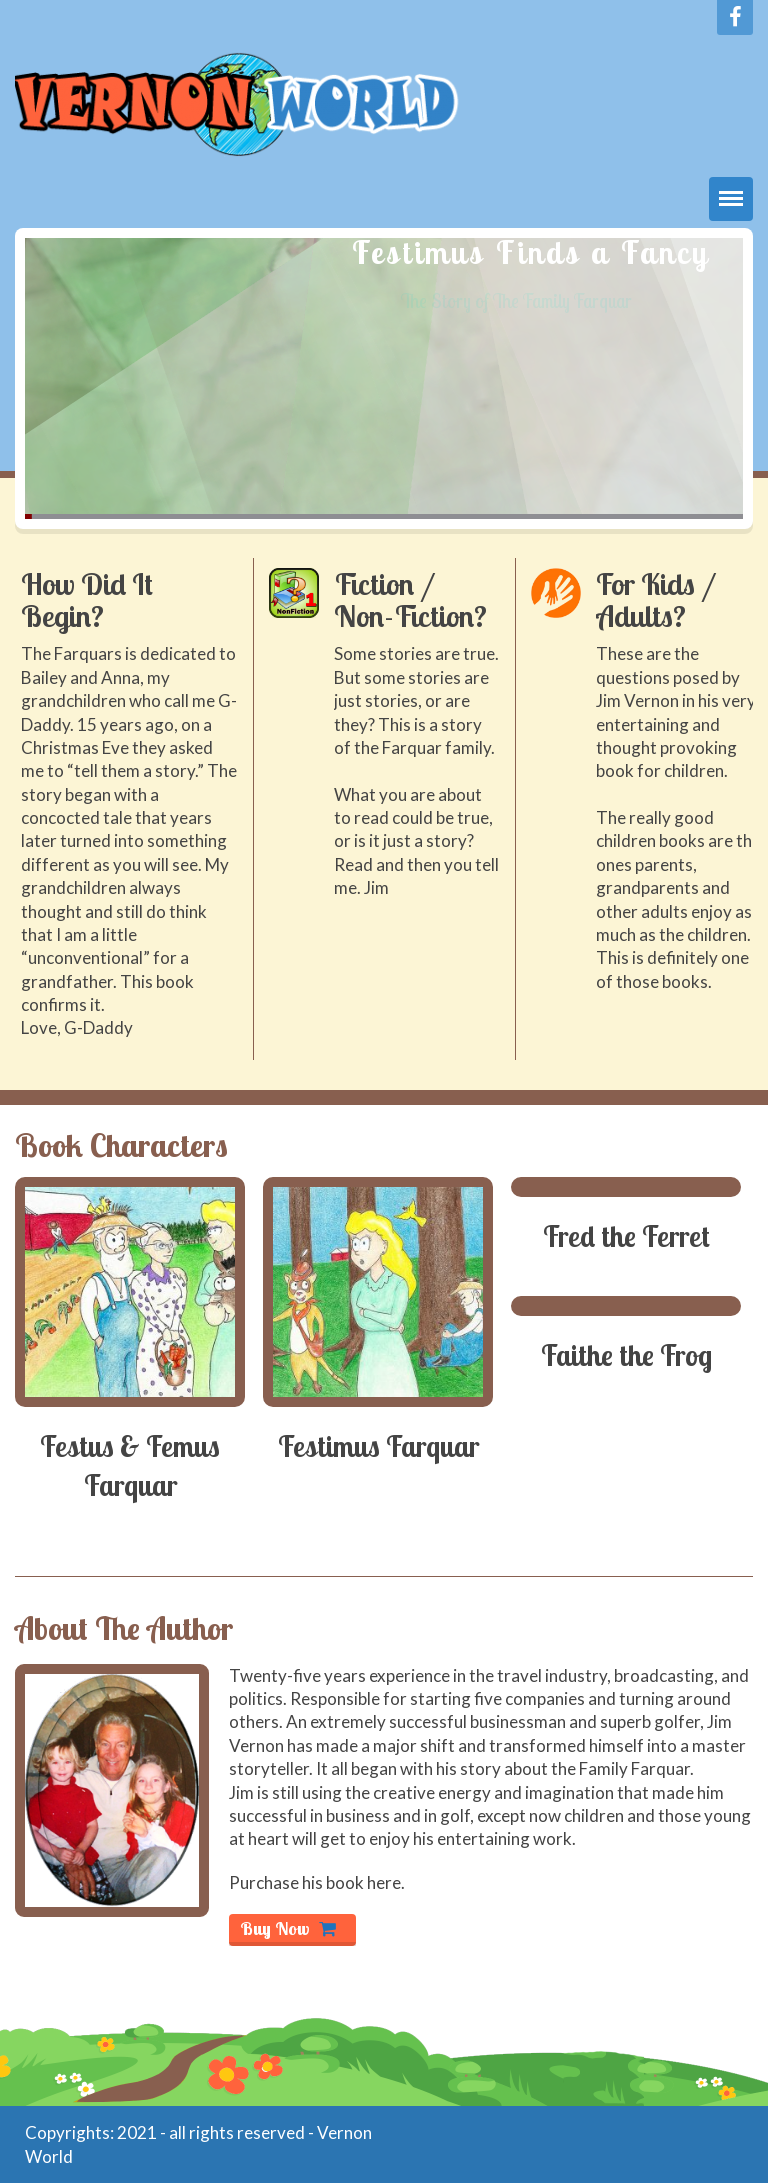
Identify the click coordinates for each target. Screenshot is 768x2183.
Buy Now (288, 1928)
